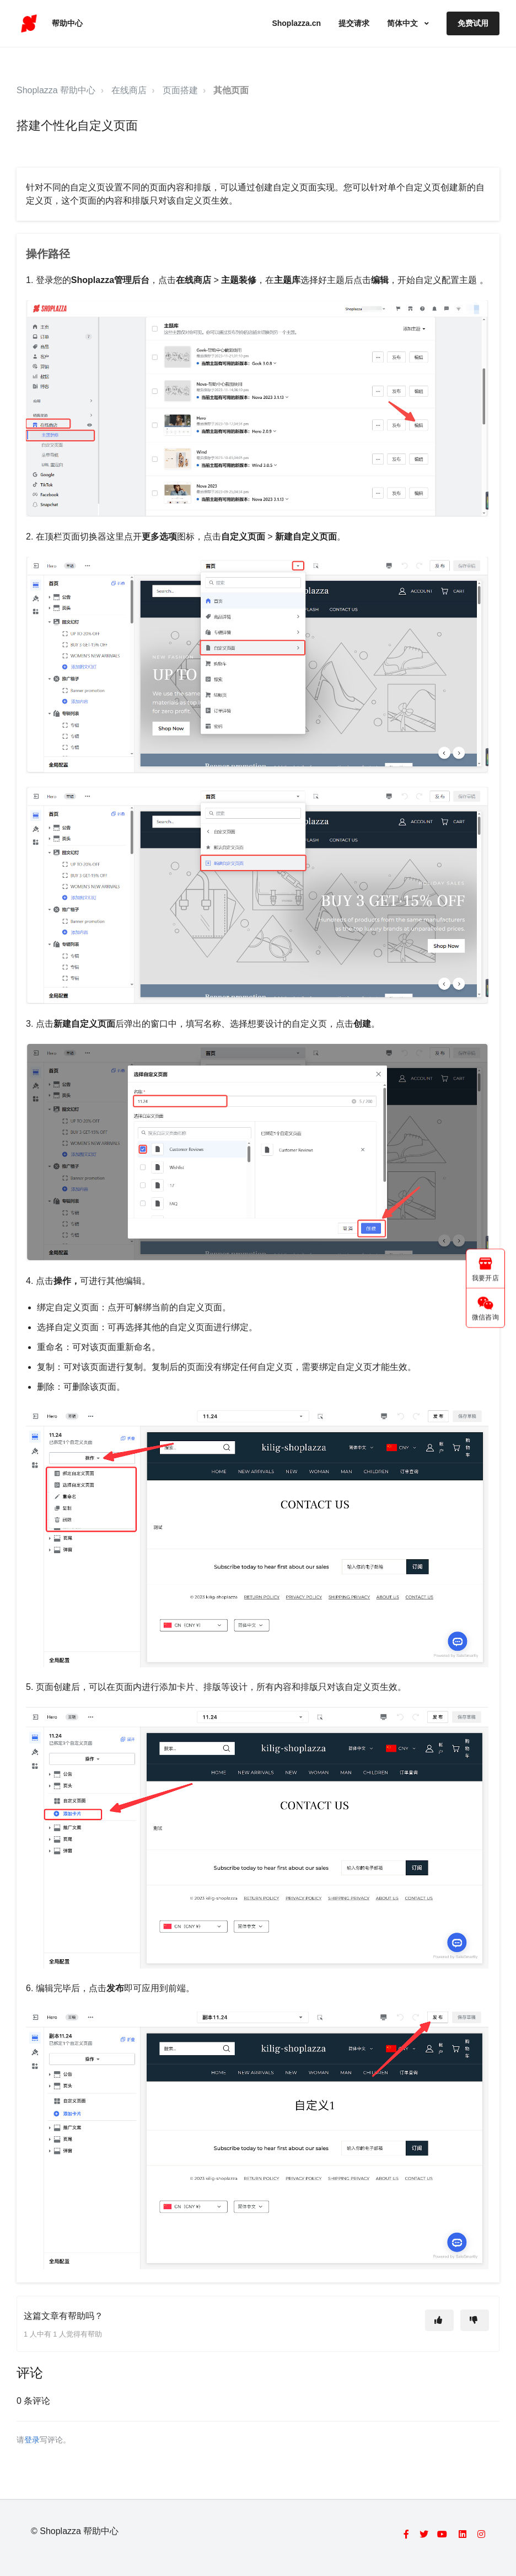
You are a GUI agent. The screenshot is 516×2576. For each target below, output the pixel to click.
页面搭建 (180, 90)
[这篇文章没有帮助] (474, 2320)
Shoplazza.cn (296, 23)
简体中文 (403, 23)
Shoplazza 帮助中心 (56, 90)
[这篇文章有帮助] (439, 2320)
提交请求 (353, 23)
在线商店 (129, 90)
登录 (32, 2440)
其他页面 (231, 90)
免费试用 (473, 23)
